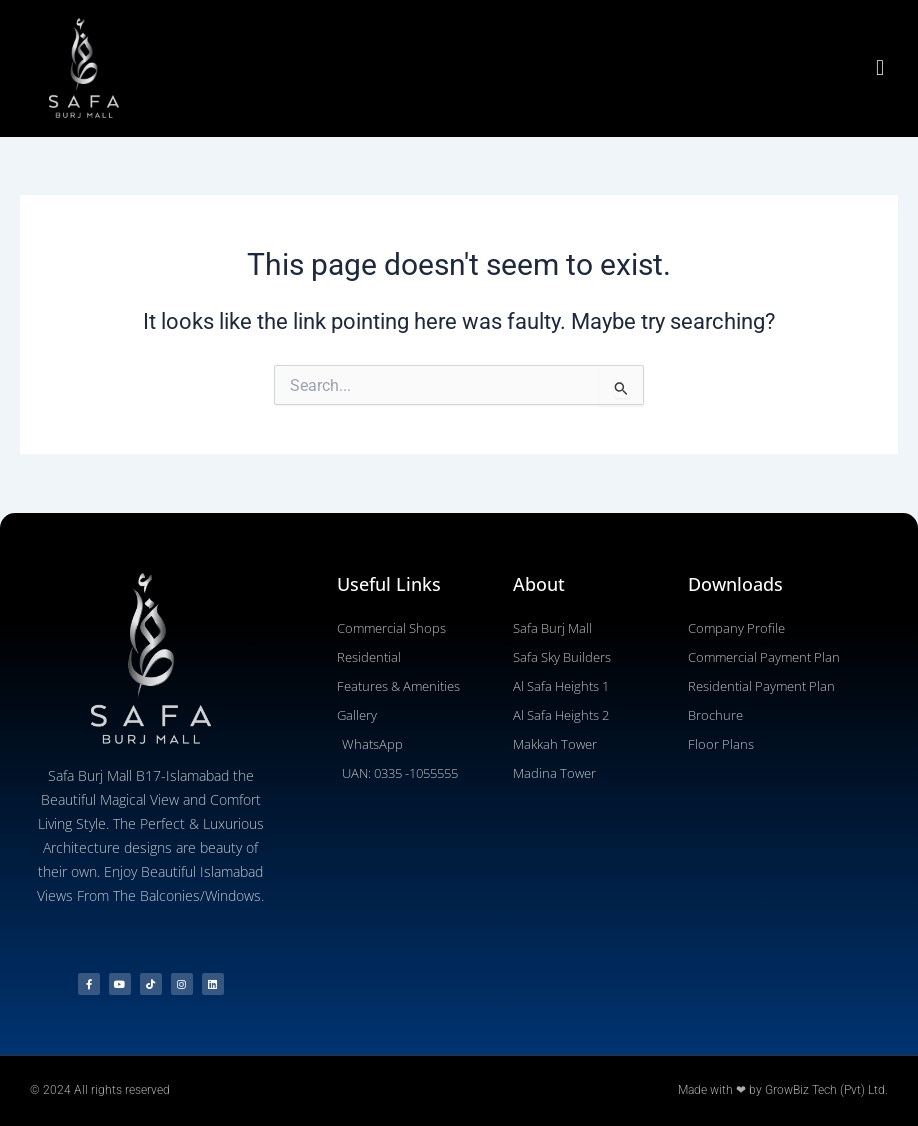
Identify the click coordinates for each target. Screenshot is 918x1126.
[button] (880, 68)
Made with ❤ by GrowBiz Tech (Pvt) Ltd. (783, 1090)
